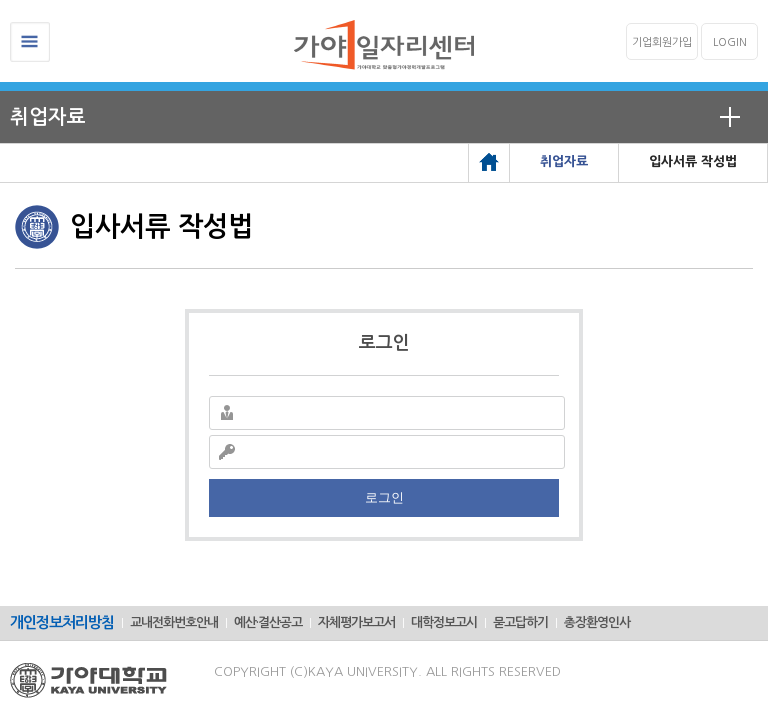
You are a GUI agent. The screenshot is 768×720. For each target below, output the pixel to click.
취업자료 (48, 117)
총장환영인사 (597, 622)
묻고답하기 (520, 622)
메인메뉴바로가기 (0, 0)
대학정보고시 (444, 622)
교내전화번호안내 (174, 622)
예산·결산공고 (268, 622)
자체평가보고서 (356, 622)
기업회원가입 (662, 42)
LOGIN (730, 42)
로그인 (384, 497)
